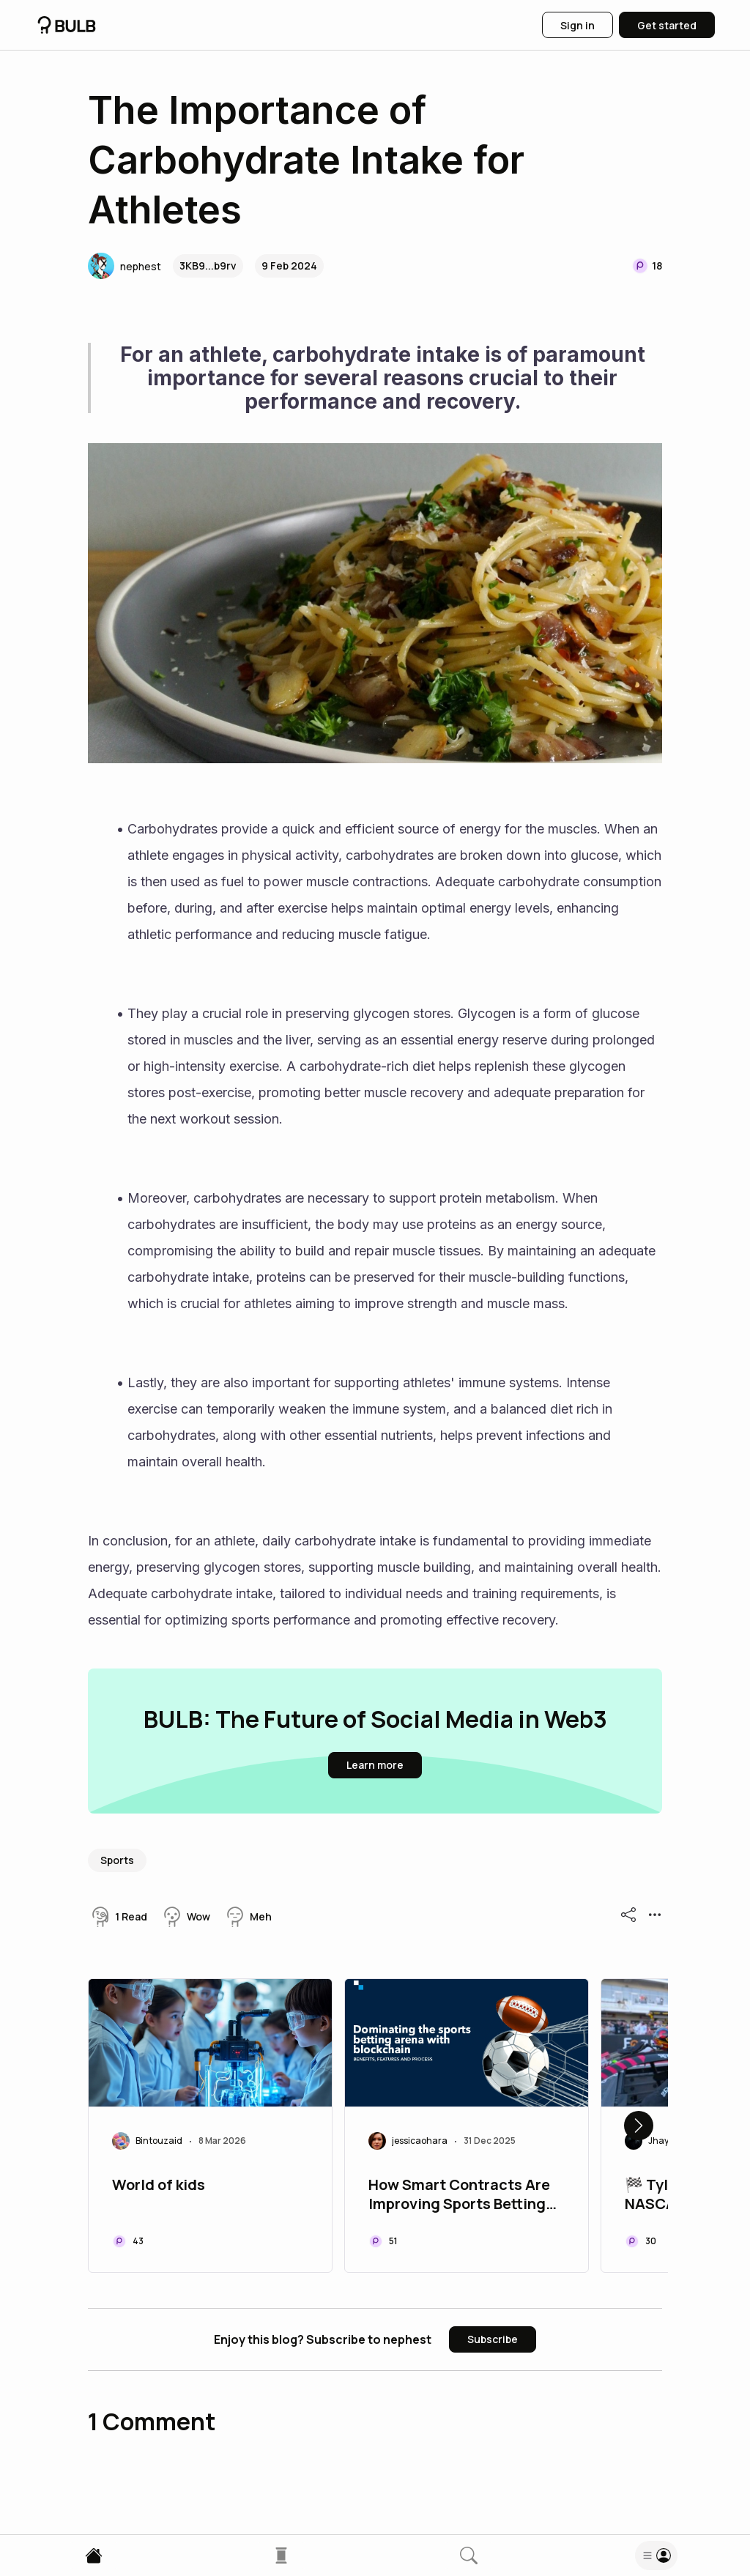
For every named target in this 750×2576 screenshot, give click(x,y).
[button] (124, 266)
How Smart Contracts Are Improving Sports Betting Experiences (459, 2195)
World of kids (158, 2184)
